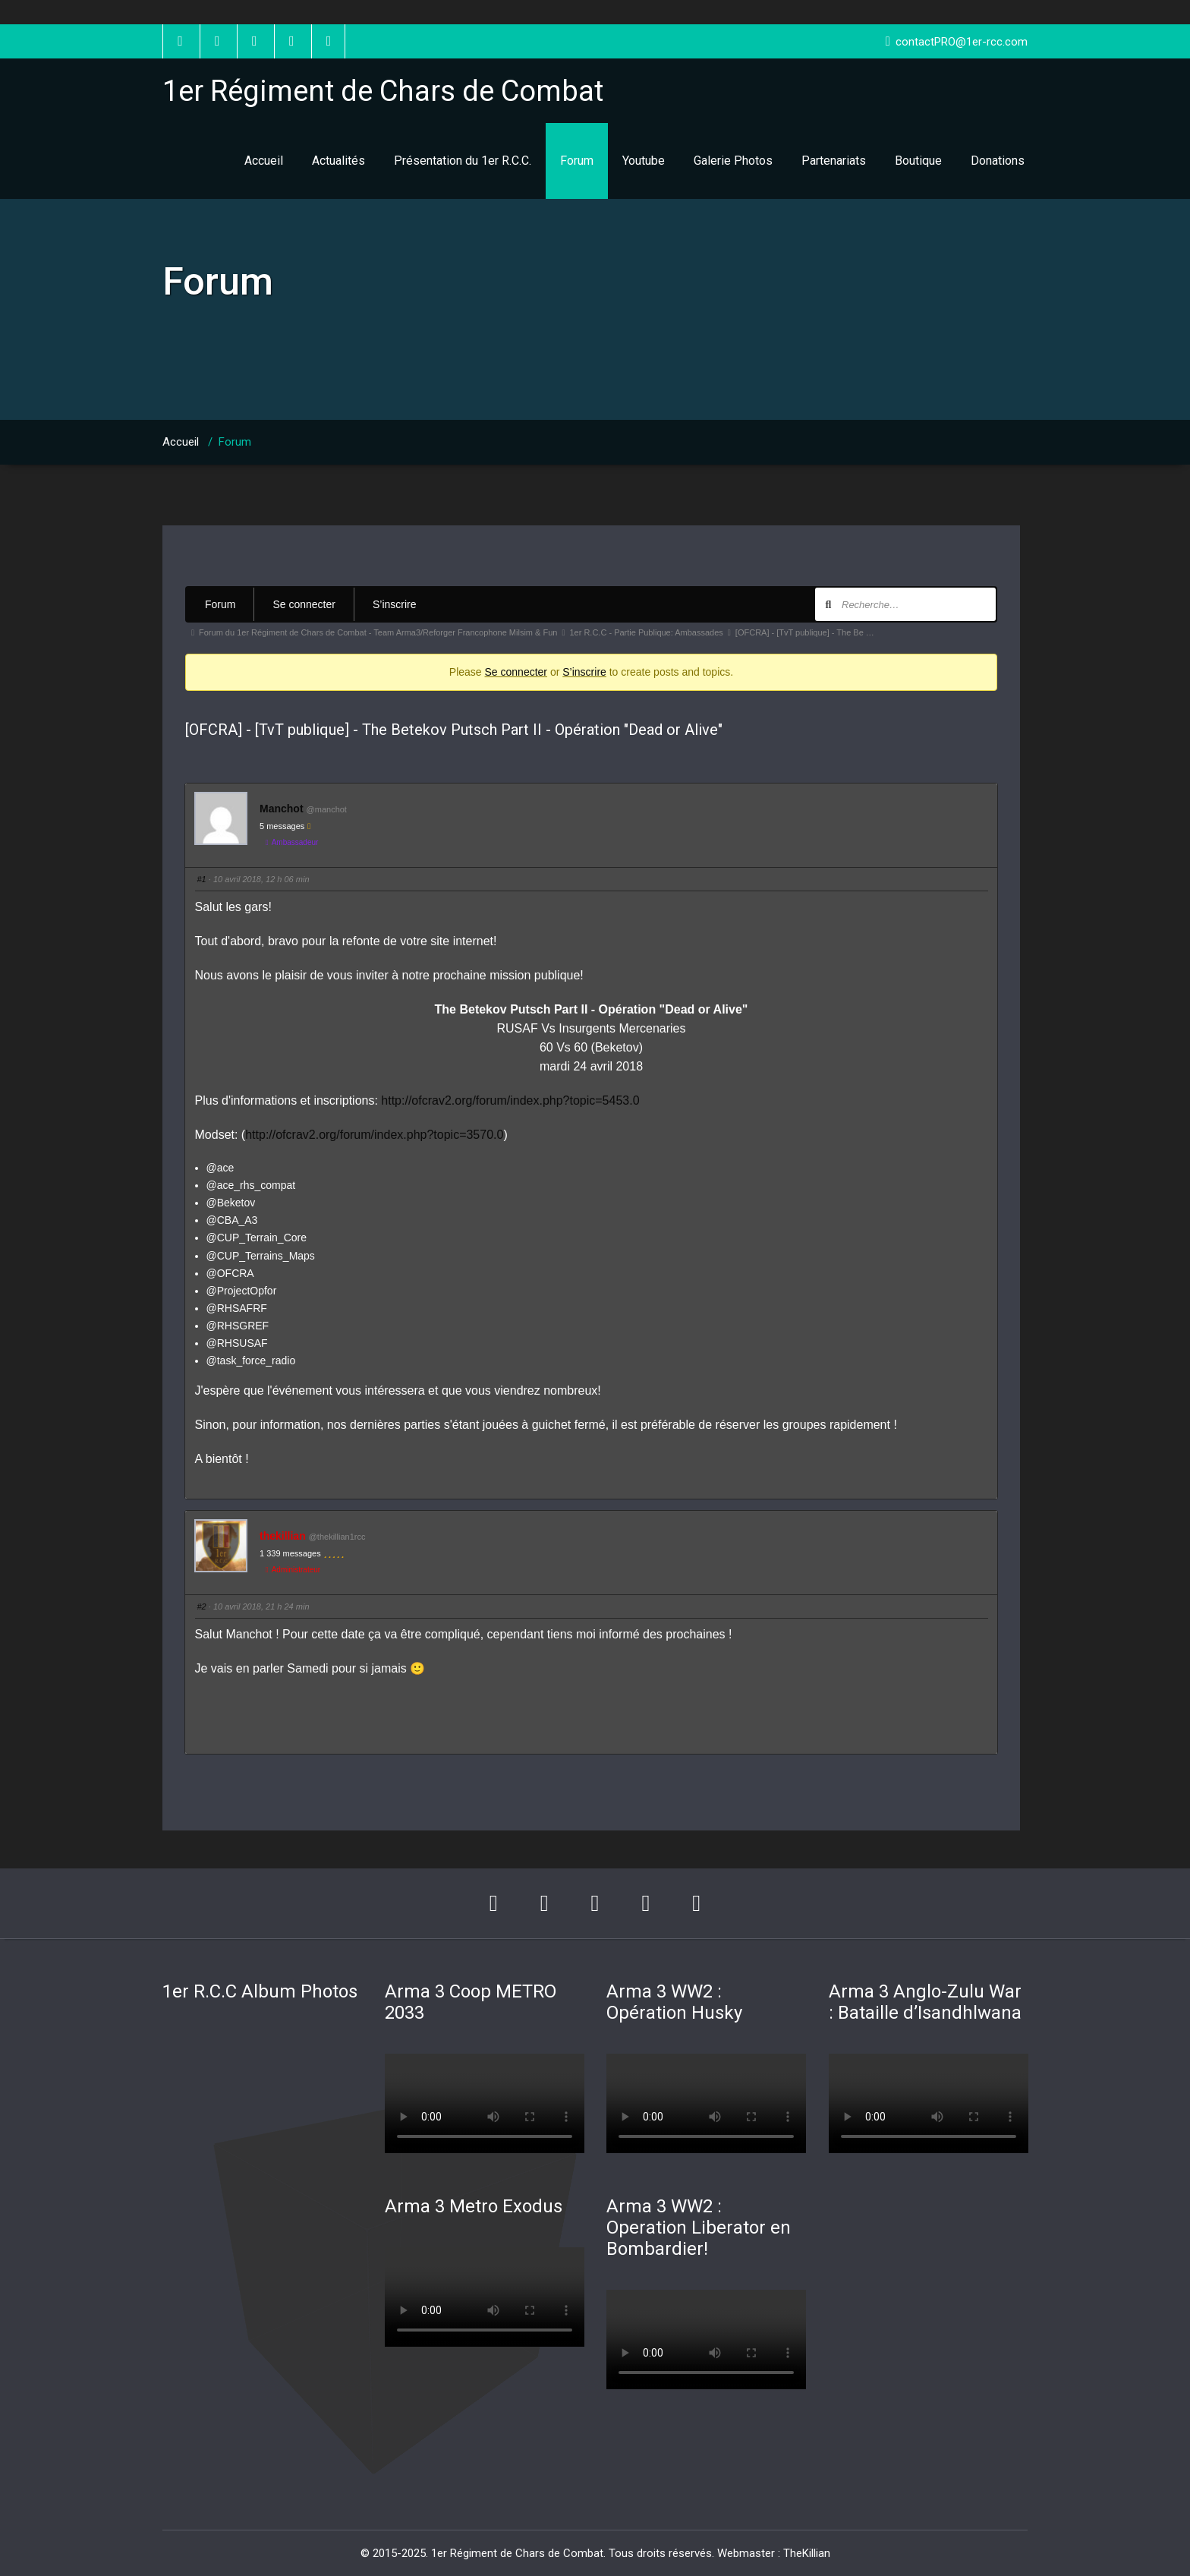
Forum (576, 160)
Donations (998, 160)
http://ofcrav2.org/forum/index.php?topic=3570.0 (374, 1134)
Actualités (338, 160)
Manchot (282, 808)
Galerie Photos (733, 160)
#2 (201, 1606)
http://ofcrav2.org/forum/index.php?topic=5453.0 (510, 1100)
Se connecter (303, 604)
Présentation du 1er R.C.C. (462, 160)
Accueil (263, 160)
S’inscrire (395, 604)
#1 (201, 879)
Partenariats (833, 160)
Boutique (918, 160)
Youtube (643, 160)
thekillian (283, 1536)
